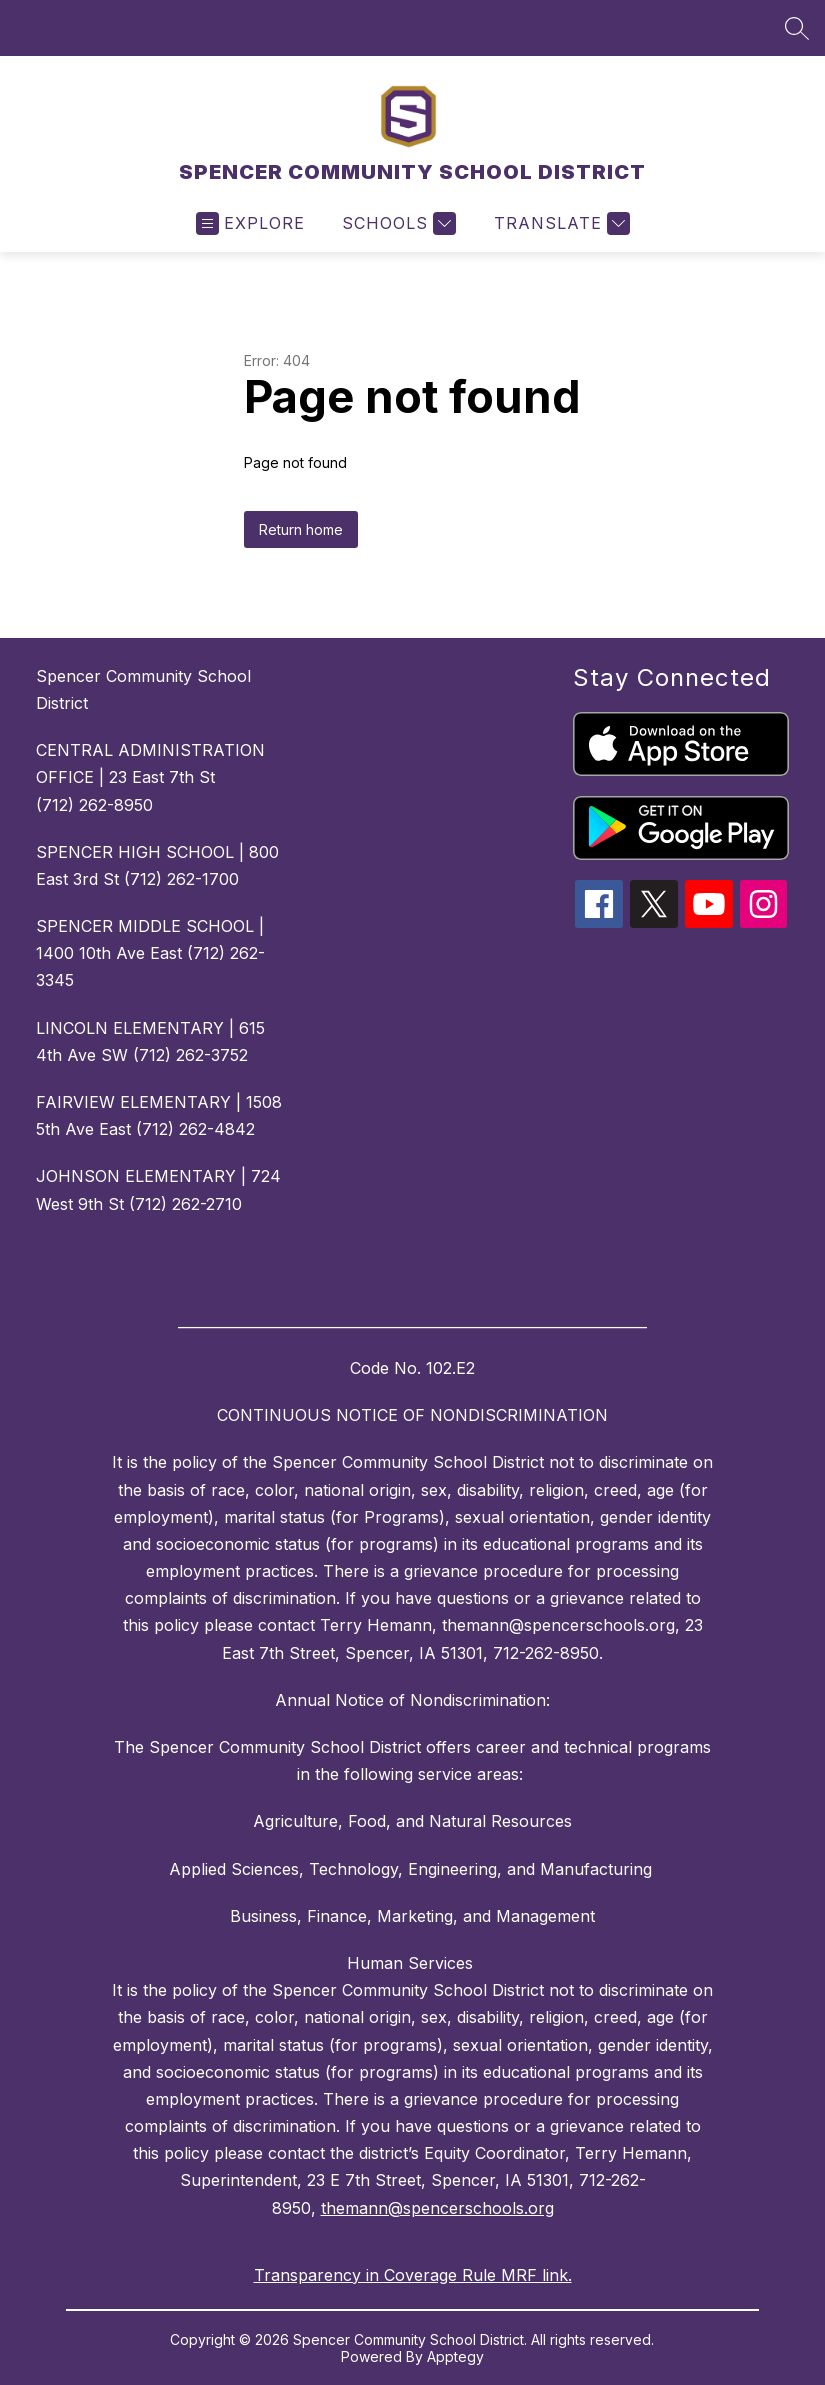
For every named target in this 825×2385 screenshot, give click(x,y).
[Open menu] (250, 223)
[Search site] (797, 28)
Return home (301, 529)
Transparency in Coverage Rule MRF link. (413, 2275)
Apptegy (455, 2356)
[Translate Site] (559, 223)
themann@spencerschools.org (437, 2208)
